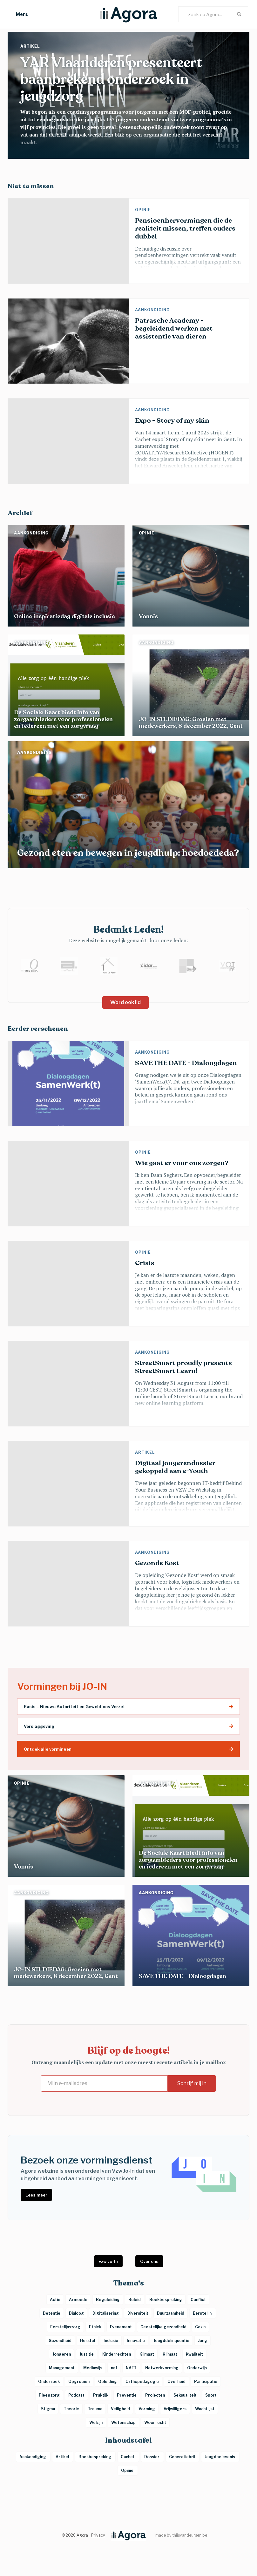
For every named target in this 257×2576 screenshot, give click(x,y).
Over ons (149, 2261)
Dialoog (76, 2313)
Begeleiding (108, 2299)
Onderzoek (49, 2381)
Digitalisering (105, 2313)
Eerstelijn (203, 2313)
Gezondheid (60, 2340)
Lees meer (36, 2194)
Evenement (121, 2326)
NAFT (131, 2367)
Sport (211, 2395)
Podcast (76, 2395)
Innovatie (136, 2340)
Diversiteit (137, 2313)
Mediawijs (92, 2367)
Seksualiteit (185, 2395)
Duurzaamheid (170, 2313)
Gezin (200, 2326)
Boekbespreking (95, 2456)
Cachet (128, 2456)
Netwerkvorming (162, 2367)
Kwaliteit (194, 2354)
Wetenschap (123, 2422)
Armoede (78, 2299)
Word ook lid (125, 1002)
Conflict (198, 2299)
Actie (55, 2299)
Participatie (205, 2381)
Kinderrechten (116, 2354)
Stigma (48, 2408)
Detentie (51, 2313)
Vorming (147, 2408)
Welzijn (96, 2422)
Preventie (127, 2395)
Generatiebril (182, 2456)
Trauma (95, 2408)
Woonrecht (155, 2422)
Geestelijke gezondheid (163, 2326)
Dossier (152, 2456)
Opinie (143, 210)
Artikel (30, 46)
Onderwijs (197, 2367)
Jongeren (61, 2354)
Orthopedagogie (142, 2381)
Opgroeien (79, 2381)
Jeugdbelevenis (220, 2456)
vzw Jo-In (108, 2261)
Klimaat (146, 2354)
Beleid (134, 2299)
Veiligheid (120, 2408)
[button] (16, 14)
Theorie (71, 2408)
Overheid (176, 2381)
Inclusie (111, 2340)
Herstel (87, 2340)
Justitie (86, 2354)
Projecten (155, 2395)
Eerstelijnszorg (65, 2326)
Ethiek (95, 2326)
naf (114, 2367)
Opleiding (107, 2381)
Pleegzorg (49, 2395)
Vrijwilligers (175, 2408)
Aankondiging (153, 310)
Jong (202, 2340)
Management (62, 2367)
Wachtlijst (204, 2408)
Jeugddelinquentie (171, 2340)
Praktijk (100, 2395)
